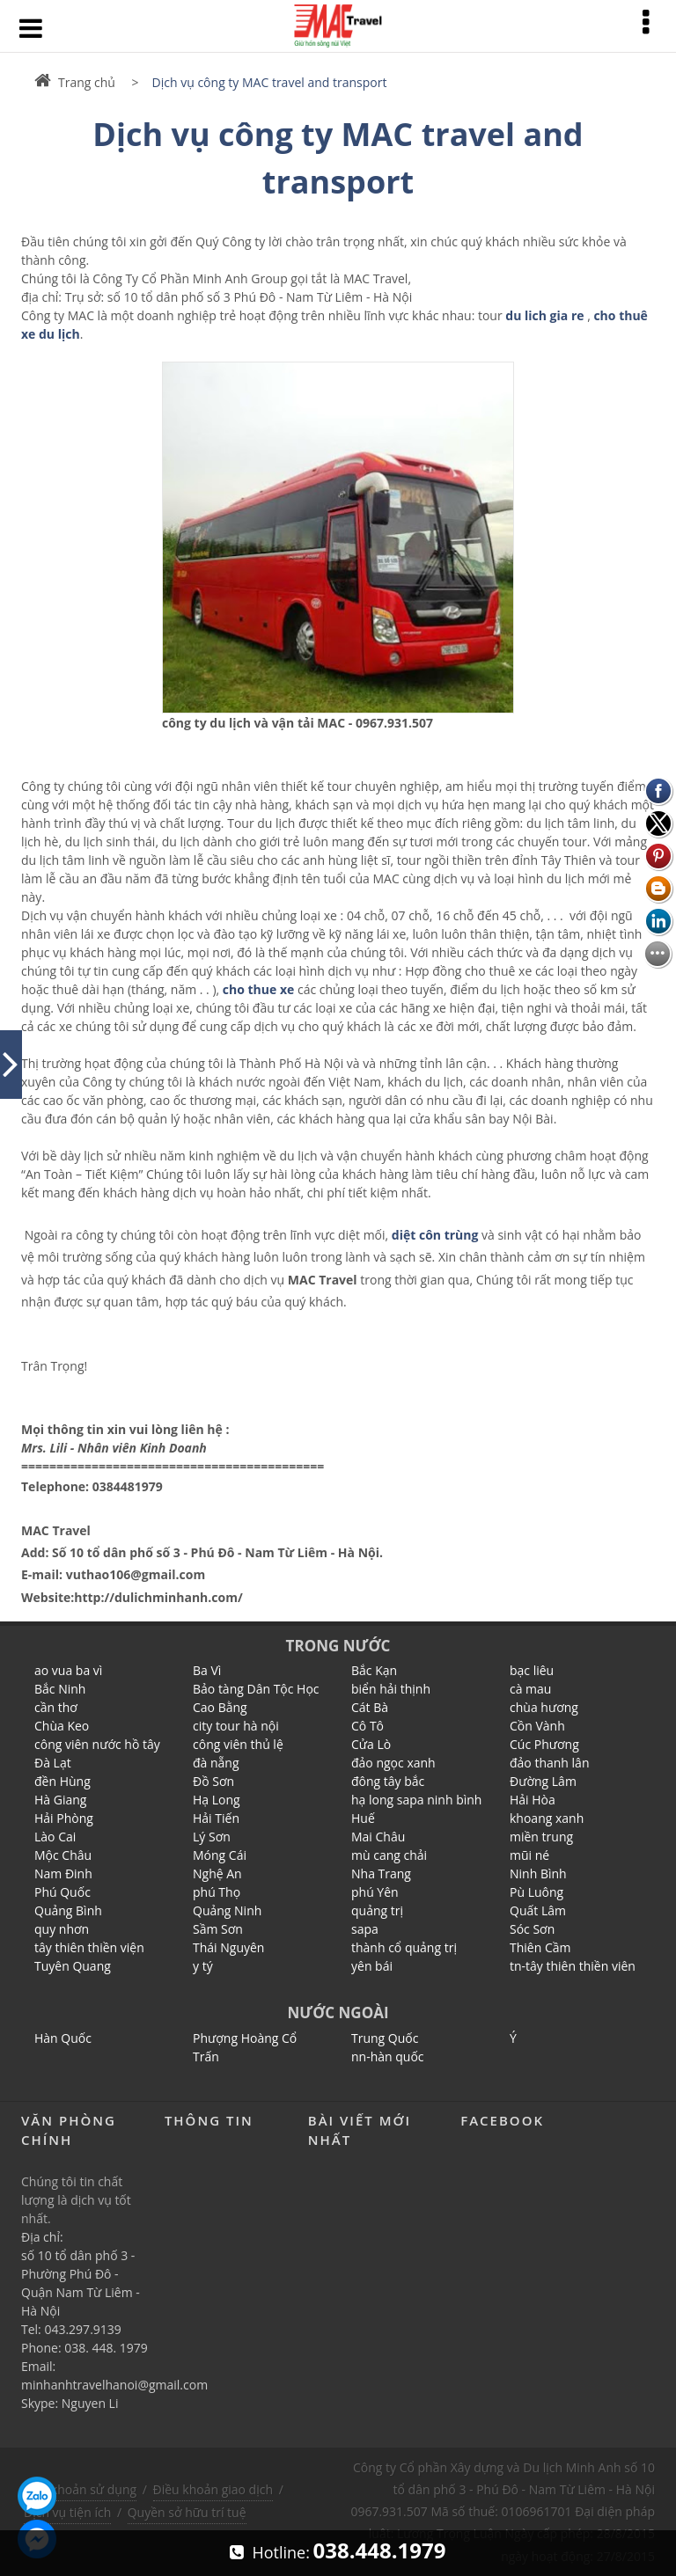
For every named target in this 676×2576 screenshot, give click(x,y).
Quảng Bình (68, 1910)
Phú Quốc (62, 1892)
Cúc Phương (544, 1744)
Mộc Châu (63, 1855)
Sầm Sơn (218, 1929)
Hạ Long (216, 1799)
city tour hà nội (236, 1725)
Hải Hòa (532, 1799)
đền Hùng (62, 1781)
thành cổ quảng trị (404, 1947)
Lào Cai (55, 1836)
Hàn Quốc (63, 2038)
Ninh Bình (538, 1873)
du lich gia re (544, 315)
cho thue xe (258, 989)
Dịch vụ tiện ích (67, 2512)
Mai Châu (378, 1836)
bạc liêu (532, 1670)
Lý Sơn (212, 1836)
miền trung (541, 1836)
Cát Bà (369, 1707)
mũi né (529, 1855)
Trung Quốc (384, 2038)
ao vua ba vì (68, 1670)
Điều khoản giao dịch (213, 2489)
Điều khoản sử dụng (78, 2489)
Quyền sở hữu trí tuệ (187, 2512)
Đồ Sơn (213, 1781)
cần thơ (55, 1707)
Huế (363, 1818)
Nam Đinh (63, 1873)
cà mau (530, 1688)
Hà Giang (60, 1799)
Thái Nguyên (228, 1947)
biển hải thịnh (390, 1688)
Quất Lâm (538, 1910)
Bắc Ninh (59, 1688)
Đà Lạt (52, 1762)
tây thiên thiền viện (89, 1947)
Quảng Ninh (227, 1910)
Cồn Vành (537, 1725)
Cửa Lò (371, 1744)
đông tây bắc (387, 1781)
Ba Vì (207, 1670)
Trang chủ (74, 82)
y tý (203, 1966)
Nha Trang (381, 1873)
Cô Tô (367, 1725)
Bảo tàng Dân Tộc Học (256, 1688)
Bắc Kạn (374, 1670)
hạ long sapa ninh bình (416, 1799)
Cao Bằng (220, 1707)
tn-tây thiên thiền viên (573, 1966)
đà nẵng (216, 1762)
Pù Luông (536, 1892)
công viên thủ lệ (238, 1744)
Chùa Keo (61, 1725)
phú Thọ (216, 1892)
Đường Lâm (543, 1781)
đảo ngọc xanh (393, 1762)
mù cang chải (389, 1855)
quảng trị (377, 1910)
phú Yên (375, 1892)
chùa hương (544, 1707)
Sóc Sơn (532, 1929)
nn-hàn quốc (387, 2056)
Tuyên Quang (72, 1966)
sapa (364, 1929)
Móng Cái (219, 1855)
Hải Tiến (216, 1818)
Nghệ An (217, 1873)
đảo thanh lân (550, 1762)
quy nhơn (61, 1929)
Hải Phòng (63, 1818)
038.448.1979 (379, 2550)
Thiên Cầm (540, 1947)
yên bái (372, 1966)
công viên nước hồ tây (97, 1744)
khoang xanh (547, 1818)
